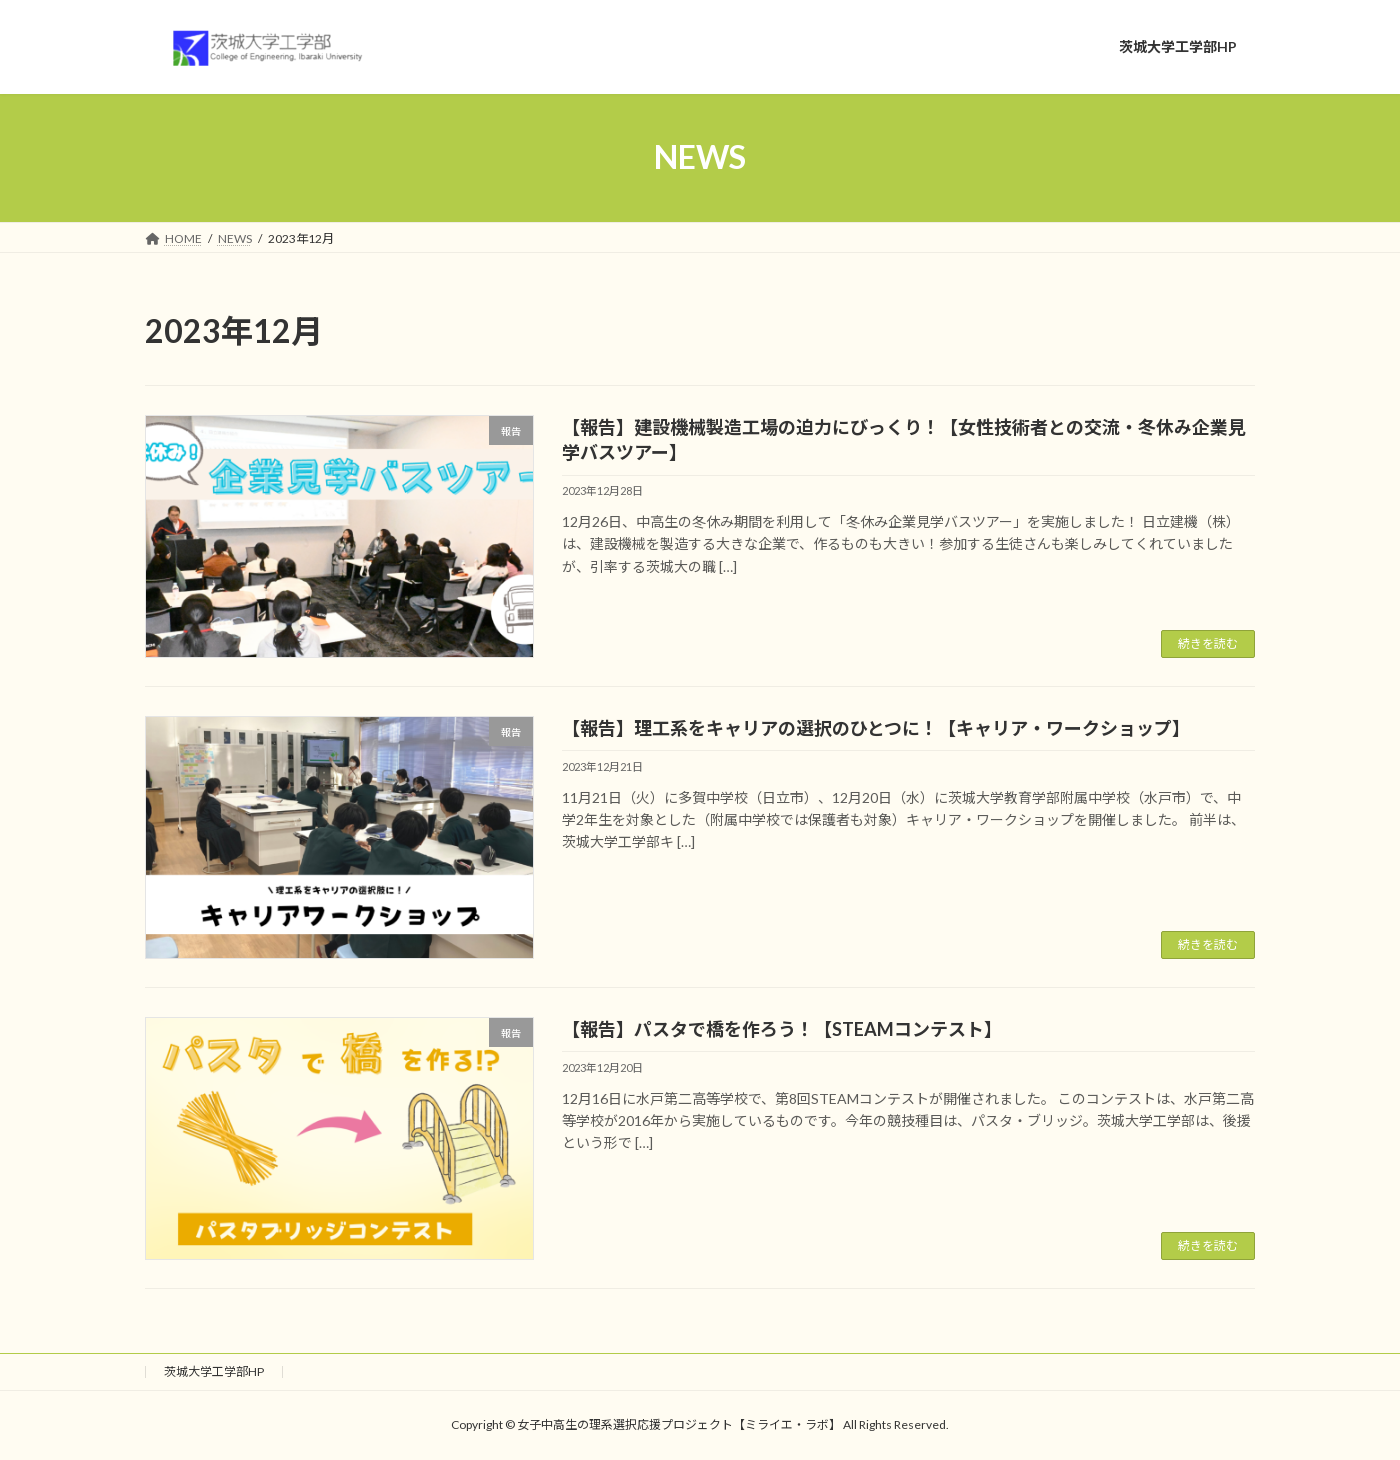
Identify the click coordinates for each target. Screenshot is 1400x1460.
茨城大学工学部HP (214, 1371)
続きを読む (1208, 643)
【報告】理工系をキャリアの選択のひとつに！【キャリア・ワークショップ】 (876, 728)
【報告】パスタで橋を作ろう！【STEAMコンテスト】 (782, 1029)
